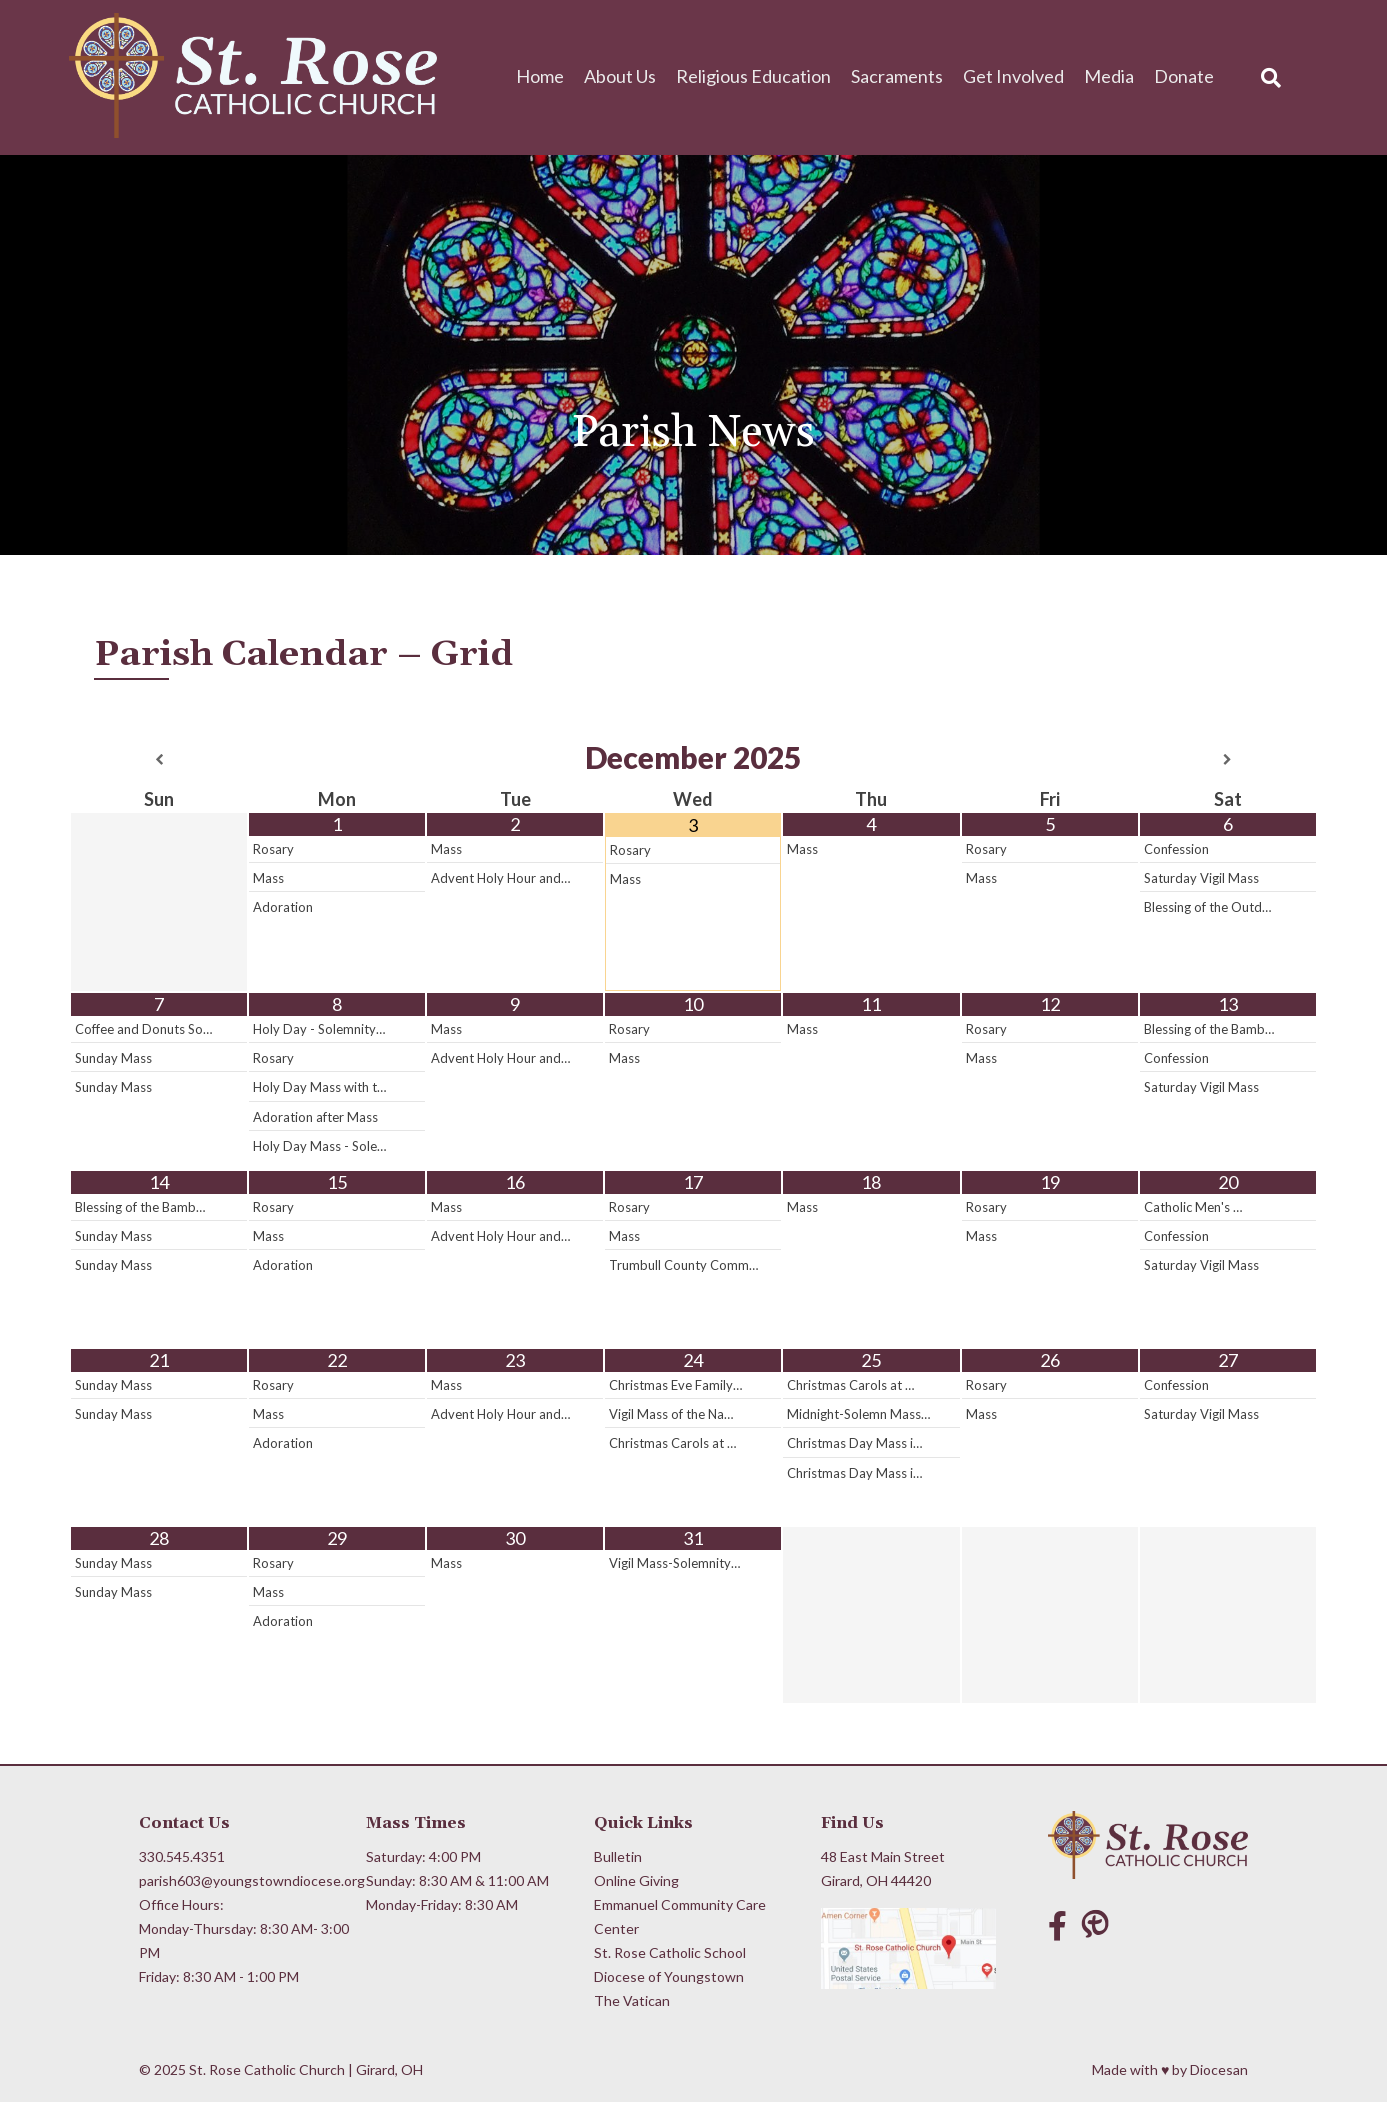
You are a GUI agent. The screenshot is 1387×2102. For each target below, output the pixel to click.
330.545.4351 (182, 1856)
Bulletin (618, 1856)
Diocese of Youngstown (669, 1976)
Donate (1184, 76)
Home (540, 76)
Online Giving (636, 1880)
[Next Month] (1228, 760)
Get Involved (1013, 76)
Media (1109, 76)
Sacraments (897, 76)
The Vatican (632, 2000)
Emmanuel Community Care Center (680, 1916)
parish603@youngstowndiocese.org (244, 1880)
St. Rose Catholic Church (267, 2069)
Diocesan (1219, 2069)
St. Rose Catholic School (670, 1952)
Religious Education (753, 76)
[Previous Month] (159, 760)
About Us (620, 76)
